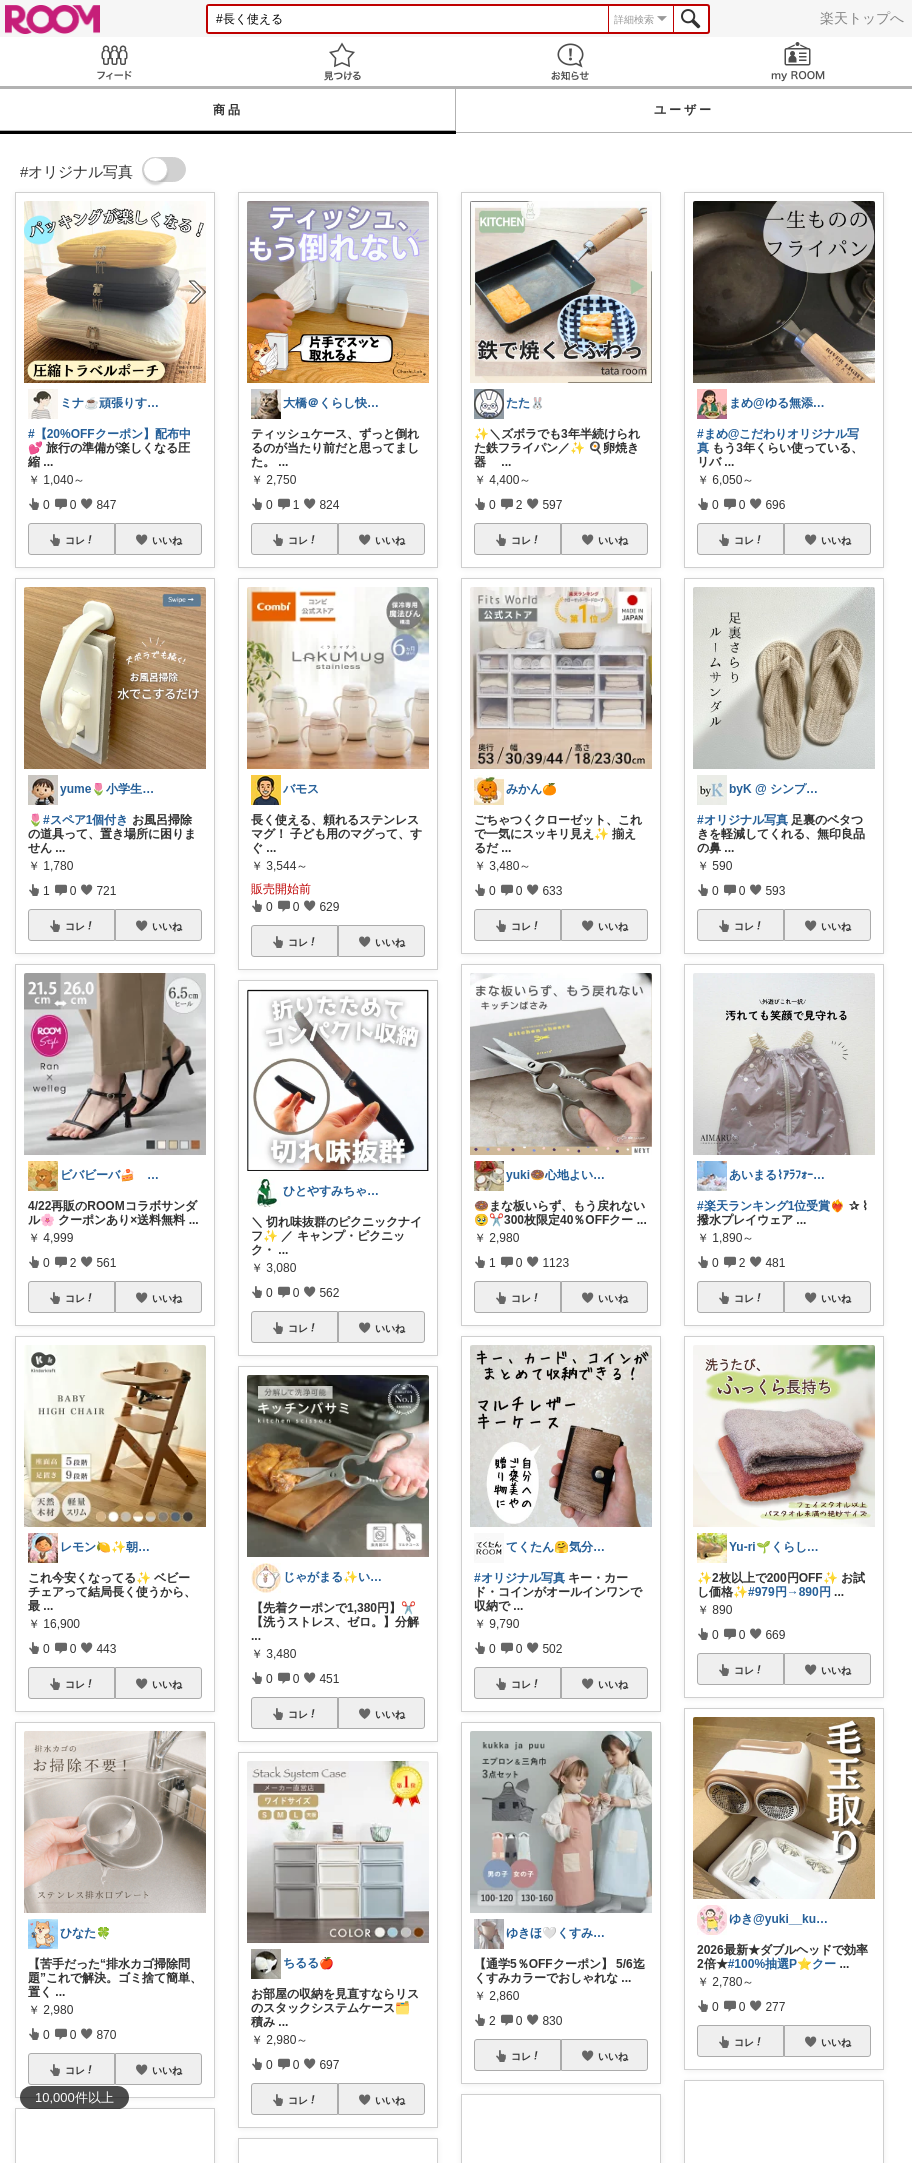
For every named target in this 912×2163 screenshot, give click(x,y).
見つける (342, 61)
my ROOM (798, 61)
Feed (114, 61)
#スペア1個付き (85, 820)
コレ (80, 540)
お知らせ (570, 61)
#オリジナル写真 (519, 1578)
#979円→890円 (789, 1592)
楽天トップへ (862, 18)
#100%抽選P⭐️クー (782, 1964)
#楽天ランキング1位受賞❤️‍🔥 (771, 1206)
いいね (167, 540)
